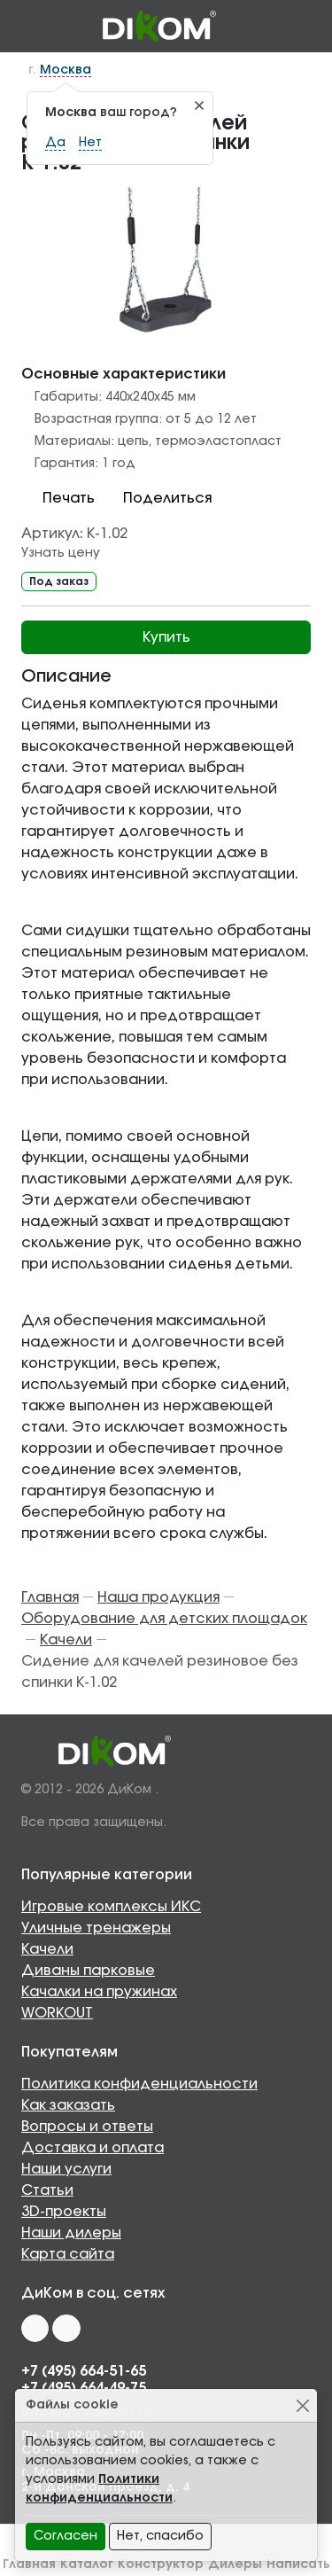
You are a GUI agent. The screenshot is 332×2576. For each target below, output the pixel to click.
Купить (166, 637)
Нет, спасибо (160, 2536)
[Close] (302, 2405)
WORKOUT (57, 2013)
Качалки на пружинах (99, 1992)
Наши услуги (66, 2169)
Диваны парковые (88, 1970)
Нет (90, 143)
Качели (47, 1949)
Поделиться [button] (157, 498)
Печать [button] (58, 498)
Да (55, 143)
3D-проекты (63, 2212)
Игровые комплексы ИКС (111, 1907)
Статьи (47, 2190)
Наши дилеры (71, 2233)
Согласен (65, 2536)
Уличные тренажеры (96, 1928)
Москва (65, 70)
